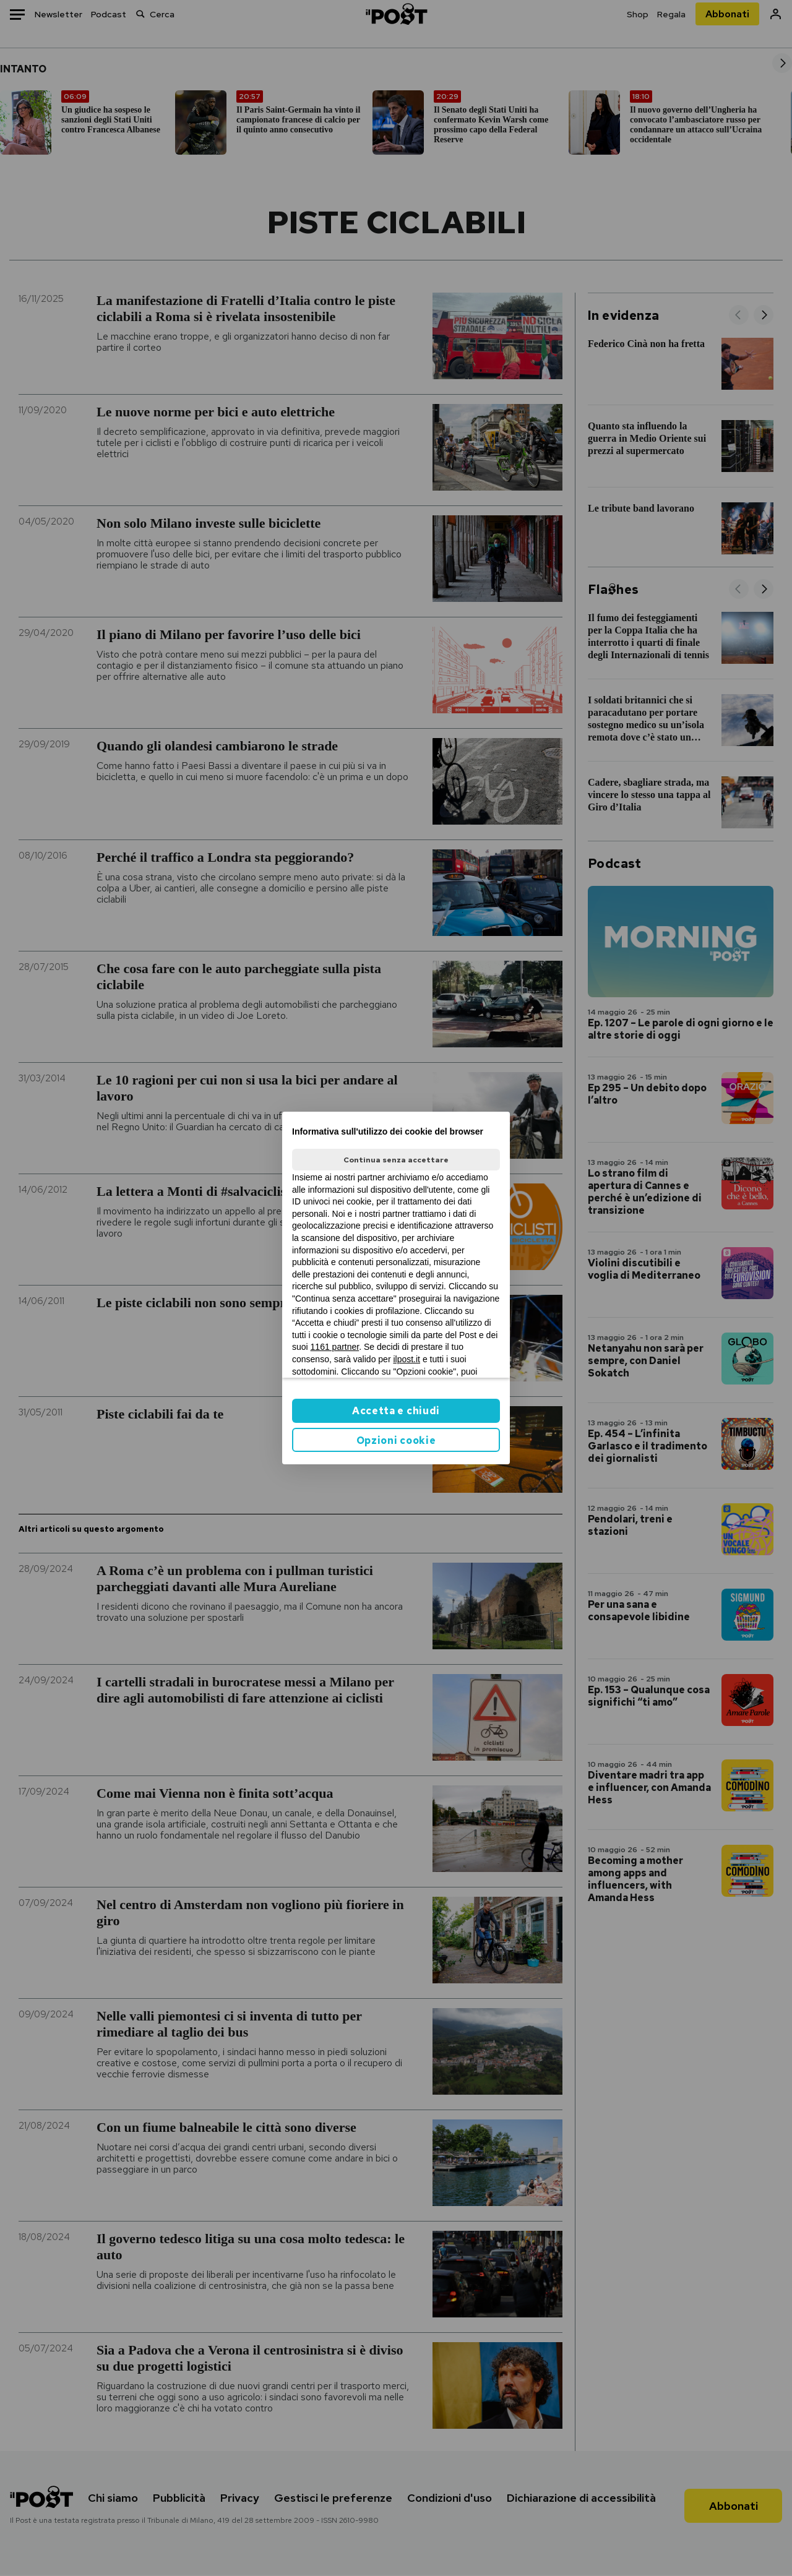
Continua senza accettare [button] (396, 1160)
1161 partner (335, 1347)
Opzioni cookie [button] (396, 1440)
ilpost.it (406, 1359)
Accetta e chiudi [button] (396, 1410)
